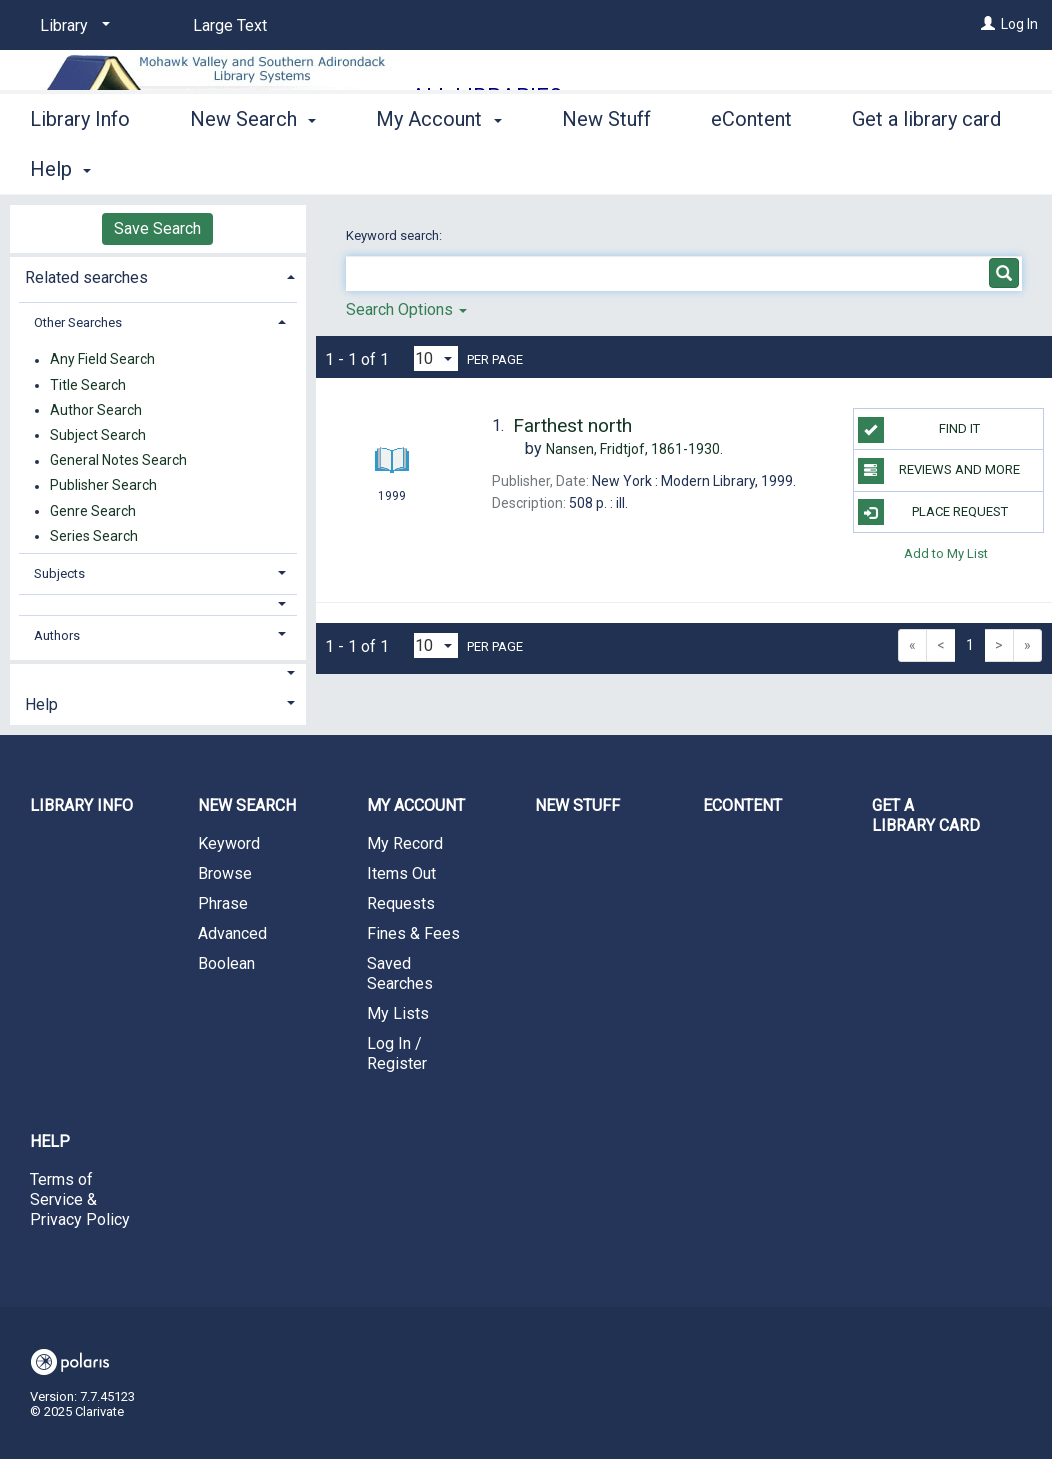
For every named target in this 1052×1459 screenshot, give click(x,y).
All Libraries (486, 96)
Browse (225, 873)
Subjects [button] (59, 573)
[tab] (158, 275)
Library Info (80, 166)
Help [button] (41, 704)
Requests (401, 903)
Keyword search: (395, 235)
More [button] (891, 169)
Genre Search (93, 511)
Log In (1019, 24)
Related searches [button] (86, 277)
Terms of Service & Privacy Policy (80, 1199)
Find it (919, 430)
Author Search (96, 410)
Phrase (223, 903)
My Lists (398, 1013)
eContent (751, 166)
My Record (405, 843)
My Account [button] (438, 166)
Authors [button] (57, 635)
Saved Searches (400, 973)
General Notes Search (118, 461)
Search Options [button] (406, 309)
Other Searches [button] (78, 322)
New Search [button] (253, 166)
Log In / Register (397, 1053)
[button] (158, 604)
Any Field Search (102, 360)
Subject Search (98, 435)
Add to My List (946, 553)
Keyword (229, 843)
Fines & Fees (413, 933)
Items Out (401, 873)
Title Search (88, 385)
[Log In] (988, 24)
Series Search (94, 536)
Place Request (933, 512)
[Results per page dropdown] (436, 358)
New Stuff (606, 166)
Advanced (232, 933)
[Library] (71, 26)
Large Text (230, 25)
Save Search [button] (157, 228)
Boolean (226, 963)
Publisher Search (103, 486)
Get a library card (926, 815)
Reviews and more (939, 471)
